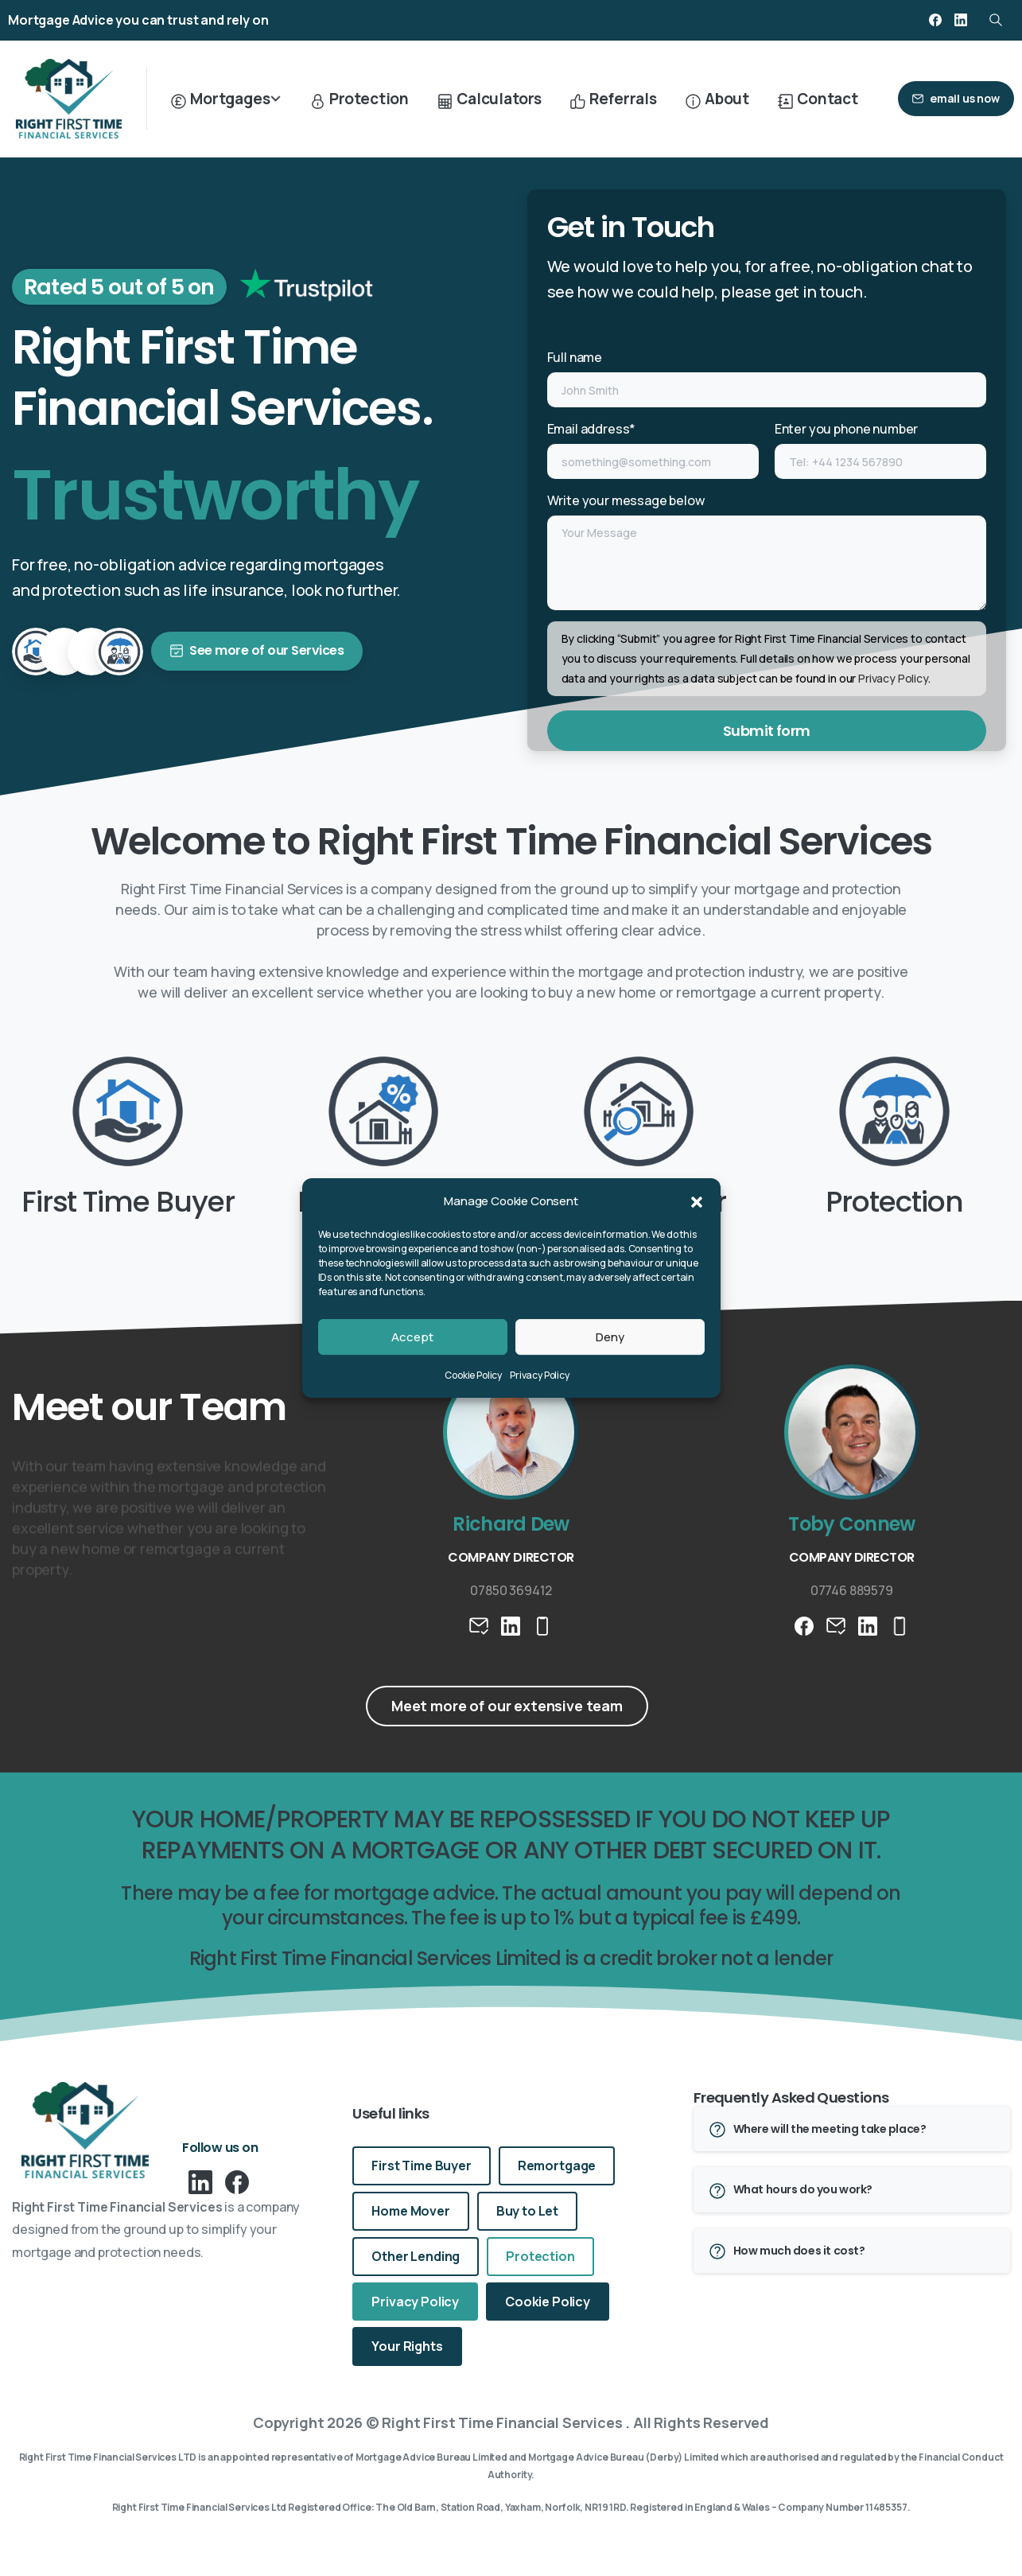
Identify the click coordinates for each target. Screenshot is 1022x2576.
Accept (412, 1337)
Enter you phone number (880, 449)
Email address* (653, 449)
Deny (610, 1337)
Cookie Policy (473, 1375)
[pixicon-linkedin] (200, 2181)
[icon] (368, 291)
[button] (697, 1201)
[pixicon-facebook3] (237, 2181)
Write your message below (767, 551)
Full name (767, 377)
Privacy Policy (539, 1375)
